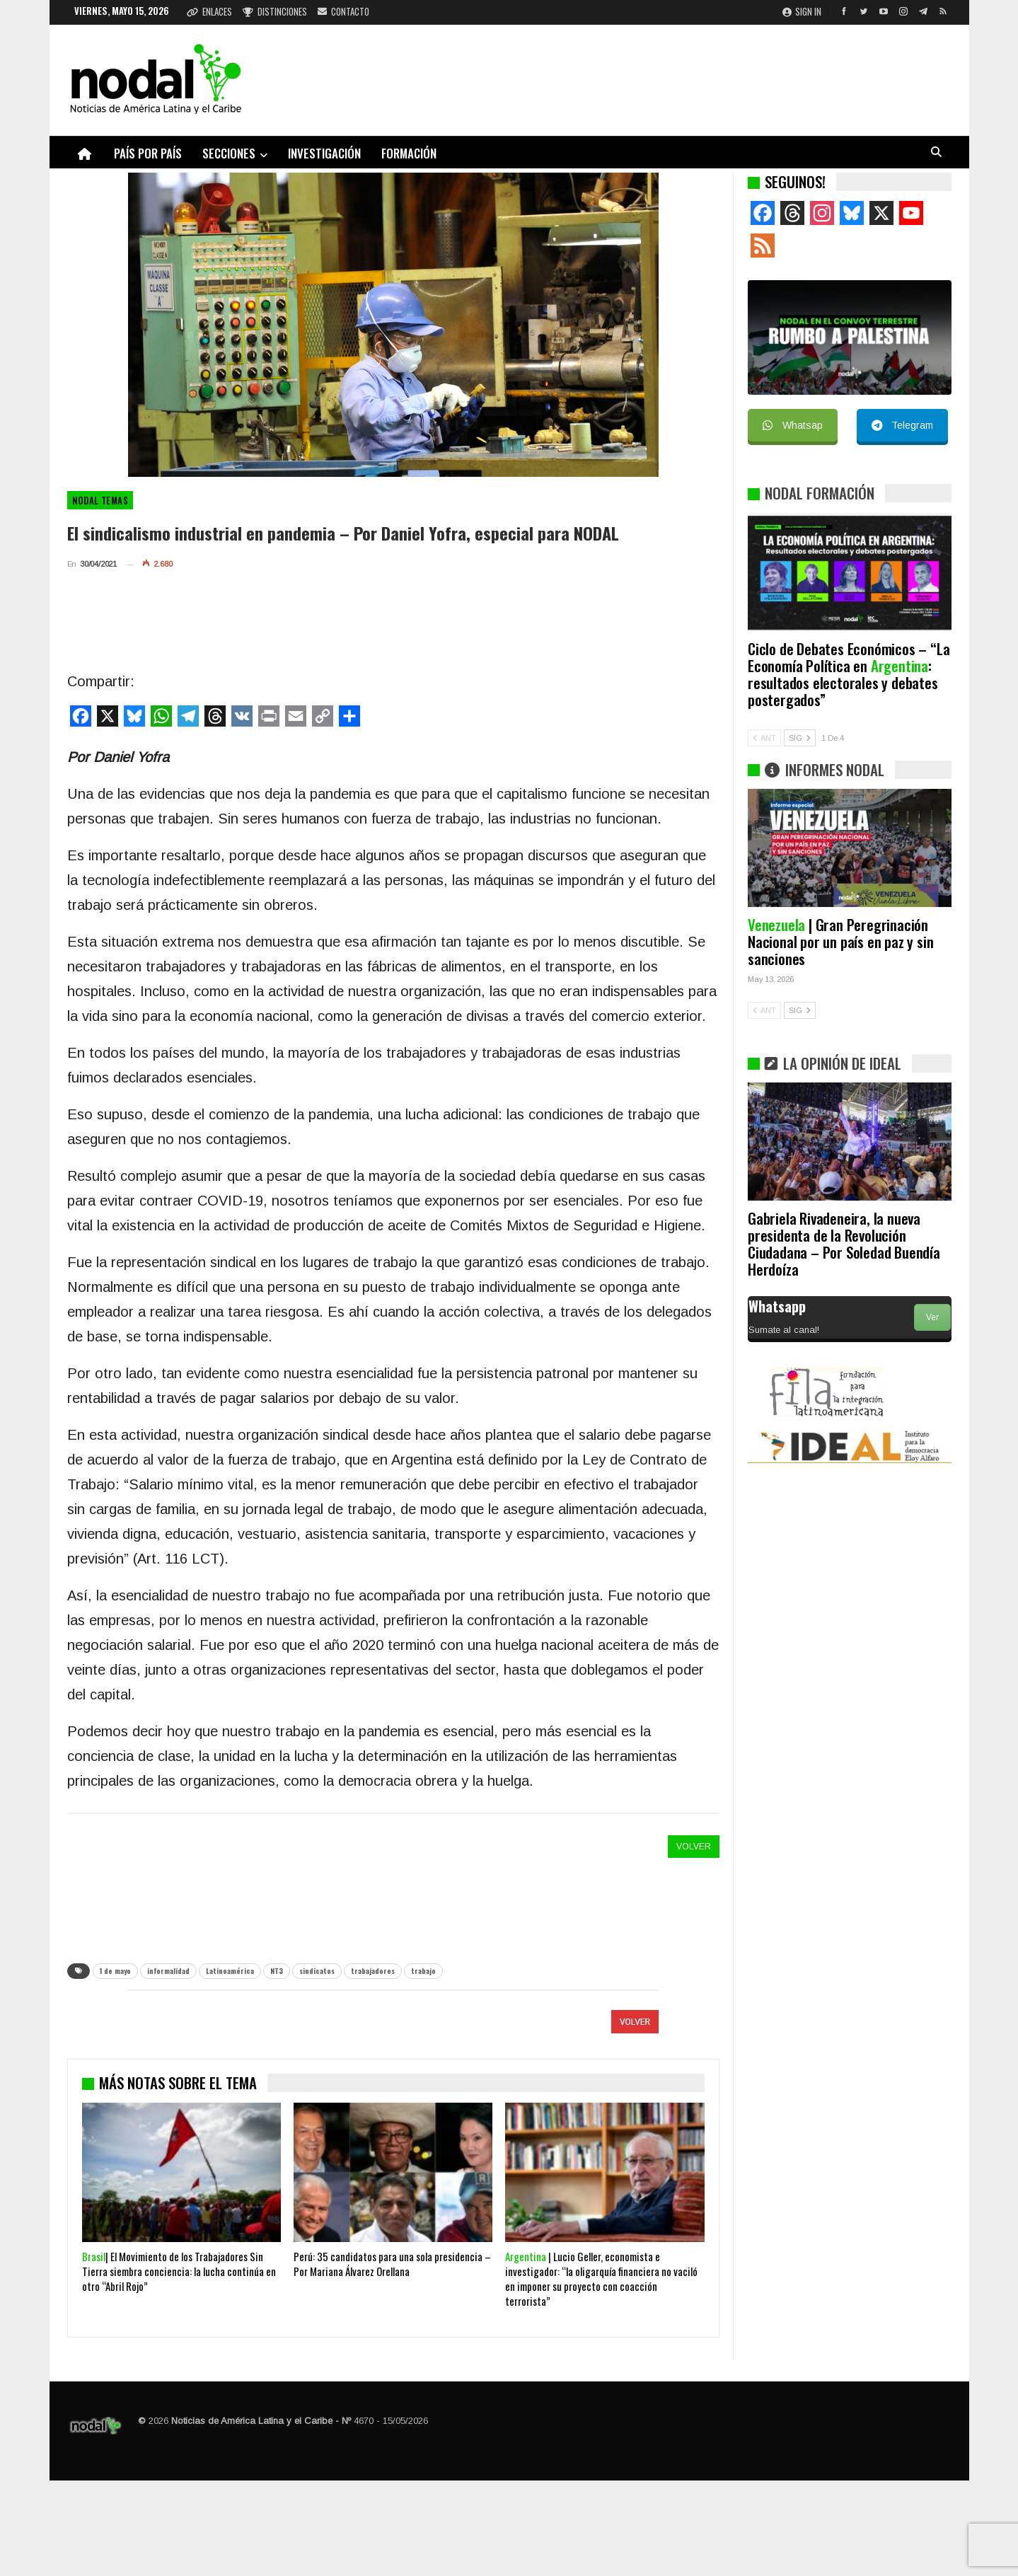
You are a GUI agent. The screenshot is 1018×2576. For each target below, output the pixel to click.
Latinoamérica (230, 1970)
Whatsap (793, 425)
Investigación (324, 153)
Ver (932, 1317)
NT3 (276, 1970)
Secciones (228, 153)
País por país (148, 153)
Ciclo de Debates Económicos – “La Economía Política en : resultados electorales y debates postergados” (848, 673)
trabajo (423, 1970)
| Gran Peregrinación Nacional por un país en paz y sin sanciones (840, 941)
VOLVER (693, 1847)
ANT (764, 738)
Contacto (343, 11)
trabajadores (373, 1970)
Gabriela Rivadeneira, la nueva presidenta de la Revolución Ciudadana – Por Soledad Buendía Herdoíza (844, 1243)
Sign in (801, 11)
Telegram (902, 425)
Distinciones (275, 11)
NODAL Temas (100, 500)
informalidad (168, 1970)
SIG (800, 738)
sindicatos (317, 1970)
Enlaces (209, 11)
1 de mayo (115, 1970)
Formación (408, 153)
